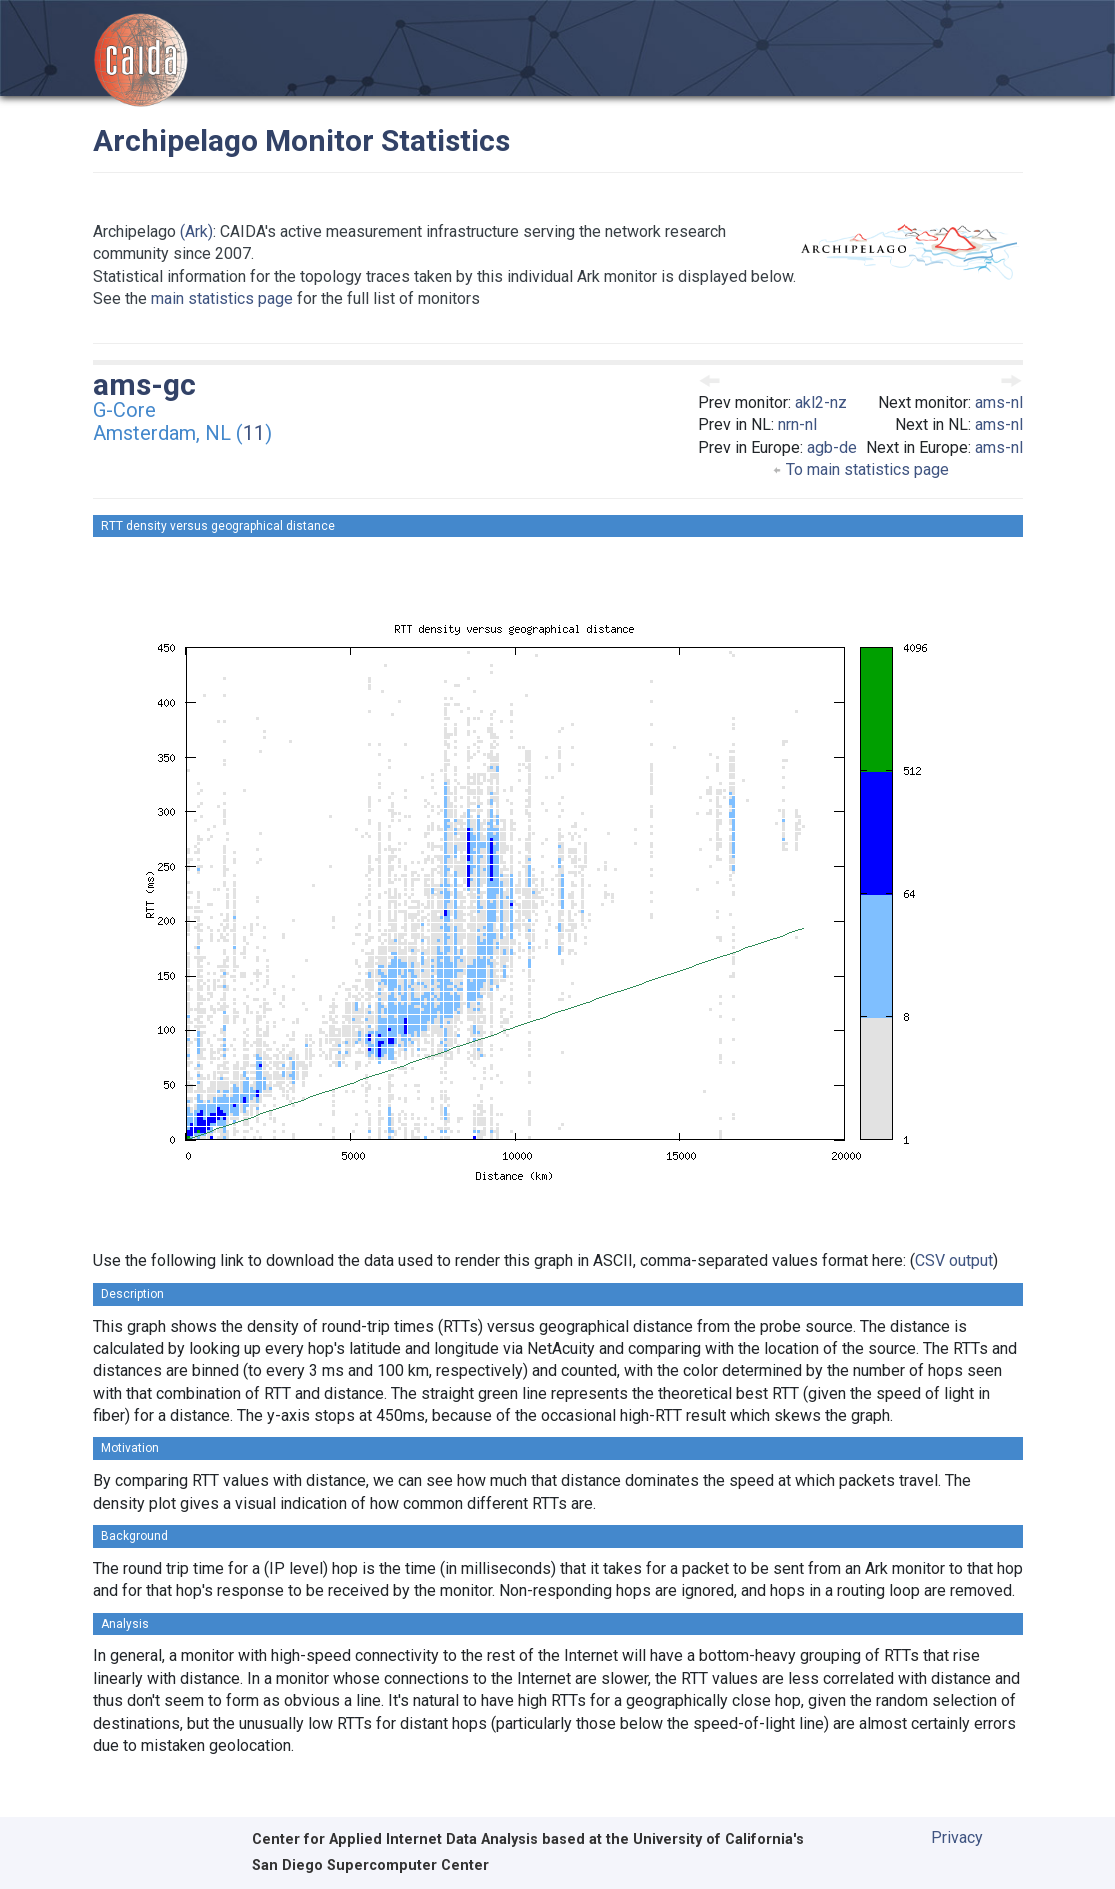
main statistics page (222, 298)
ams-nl (999, 402)
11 (254, 433)
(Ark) (196, 231)
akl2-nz (821, 402)
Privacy (957, 1837)
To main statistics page (860, 469)
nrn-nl (797, 424)
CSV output (954, 1260)
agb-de (832, 447)
